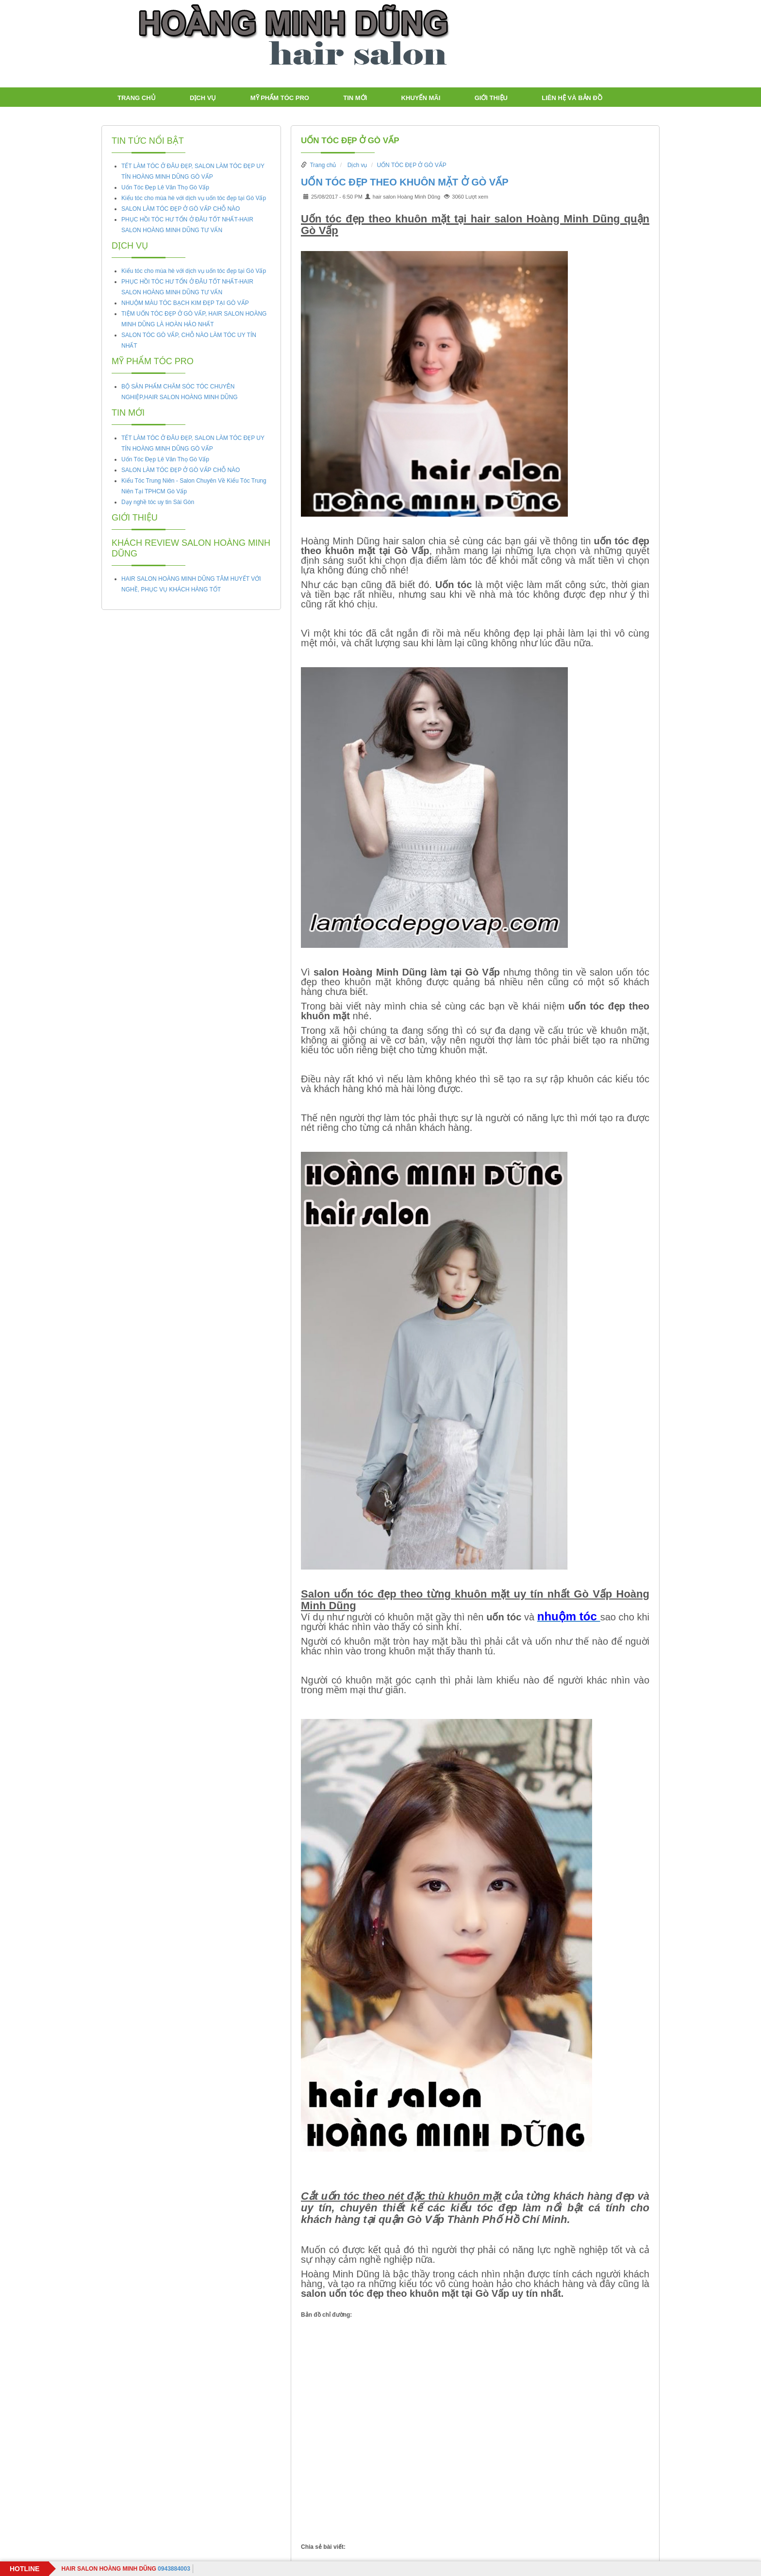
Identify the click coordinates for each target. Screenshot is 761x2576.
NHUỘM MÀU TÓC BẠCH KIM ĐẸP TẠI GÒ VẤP (185, 303)
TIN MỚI (355, 97)
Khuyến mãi (421, 97)
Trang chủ (136, 97)
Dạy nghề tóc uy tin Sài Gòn (157, 502)
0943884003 (125, 2568)
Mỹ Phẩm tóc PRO (279, 97)
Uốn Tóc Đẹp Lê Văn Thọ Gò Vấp (165, 187)
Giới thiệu (491, 97)
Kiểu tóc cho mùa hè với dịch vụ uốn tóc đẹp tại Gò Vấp (193, 198)
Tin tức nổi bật (148, 141)
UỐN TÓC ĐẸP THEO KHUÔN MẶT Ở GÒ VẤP (405, 182)
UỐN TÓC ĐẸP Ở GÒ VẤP (350, 140)
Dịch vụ (203, 97)
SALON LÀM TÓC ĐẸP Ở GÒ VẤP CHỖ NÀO (180, 208)
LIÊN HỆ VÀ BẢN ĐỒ (572, 97)
